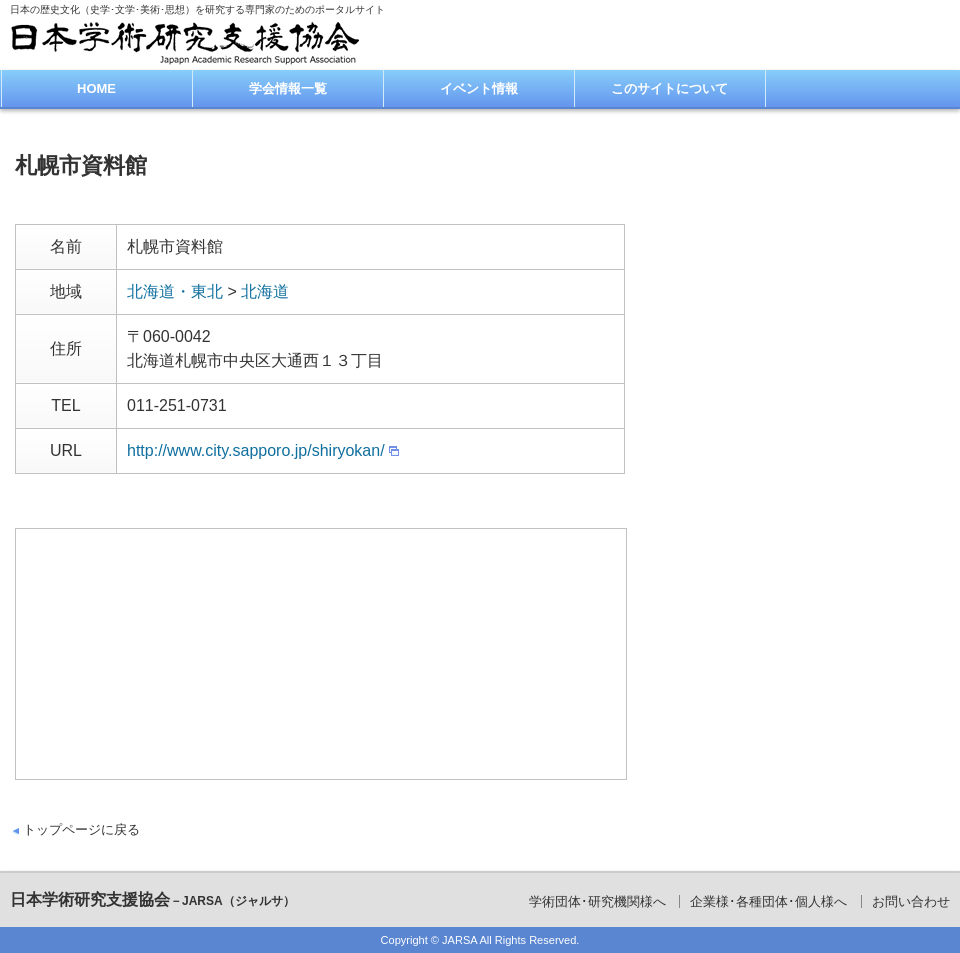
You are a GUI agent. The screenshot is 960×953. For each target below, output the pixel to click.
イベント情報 (479, 88)
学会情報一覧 (288, 88)
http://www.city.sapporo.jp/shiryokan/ (256, 450)
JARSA (459, 940)
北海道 (265, 291)
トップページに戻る (81, 829)
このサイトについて (669, 88)
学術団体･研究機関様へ (597, 901)
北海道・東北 (175, 291)
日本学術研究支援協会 (152, 899)
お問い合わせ (911, 901)
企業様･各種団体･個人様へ (768, 901)
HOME (96, 88)
